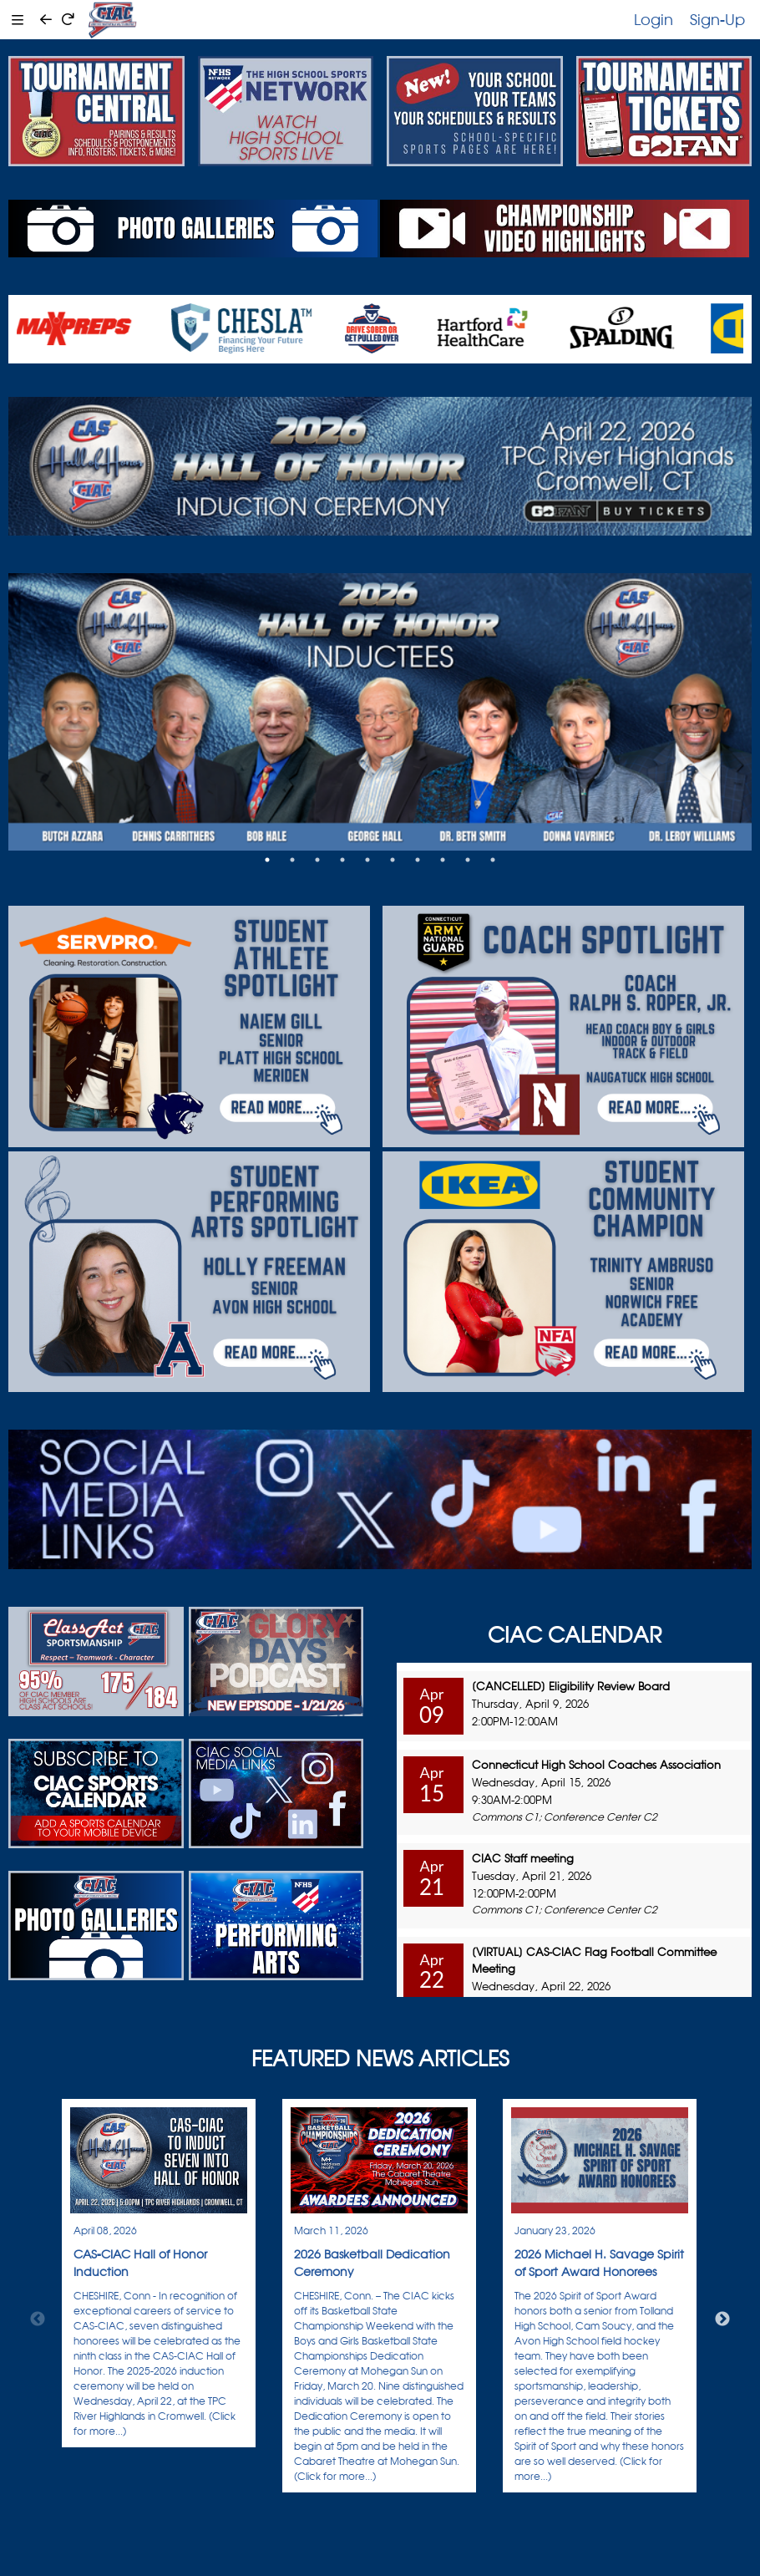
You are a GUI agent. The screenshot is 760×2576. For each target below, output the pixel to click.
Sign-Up (717, 19)
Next (722, 2319)
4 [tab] (342, 859)
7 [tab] (417, 859)
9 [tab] (467, 859)
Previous (37, 2319)
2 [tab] (292, 859)
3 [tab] (317, 859)
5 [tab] (367, 859)
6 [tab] (392, 859)
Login (653, 19)
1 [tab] (267, 859)
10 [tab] (492, 859)
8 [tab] (442, 859)
